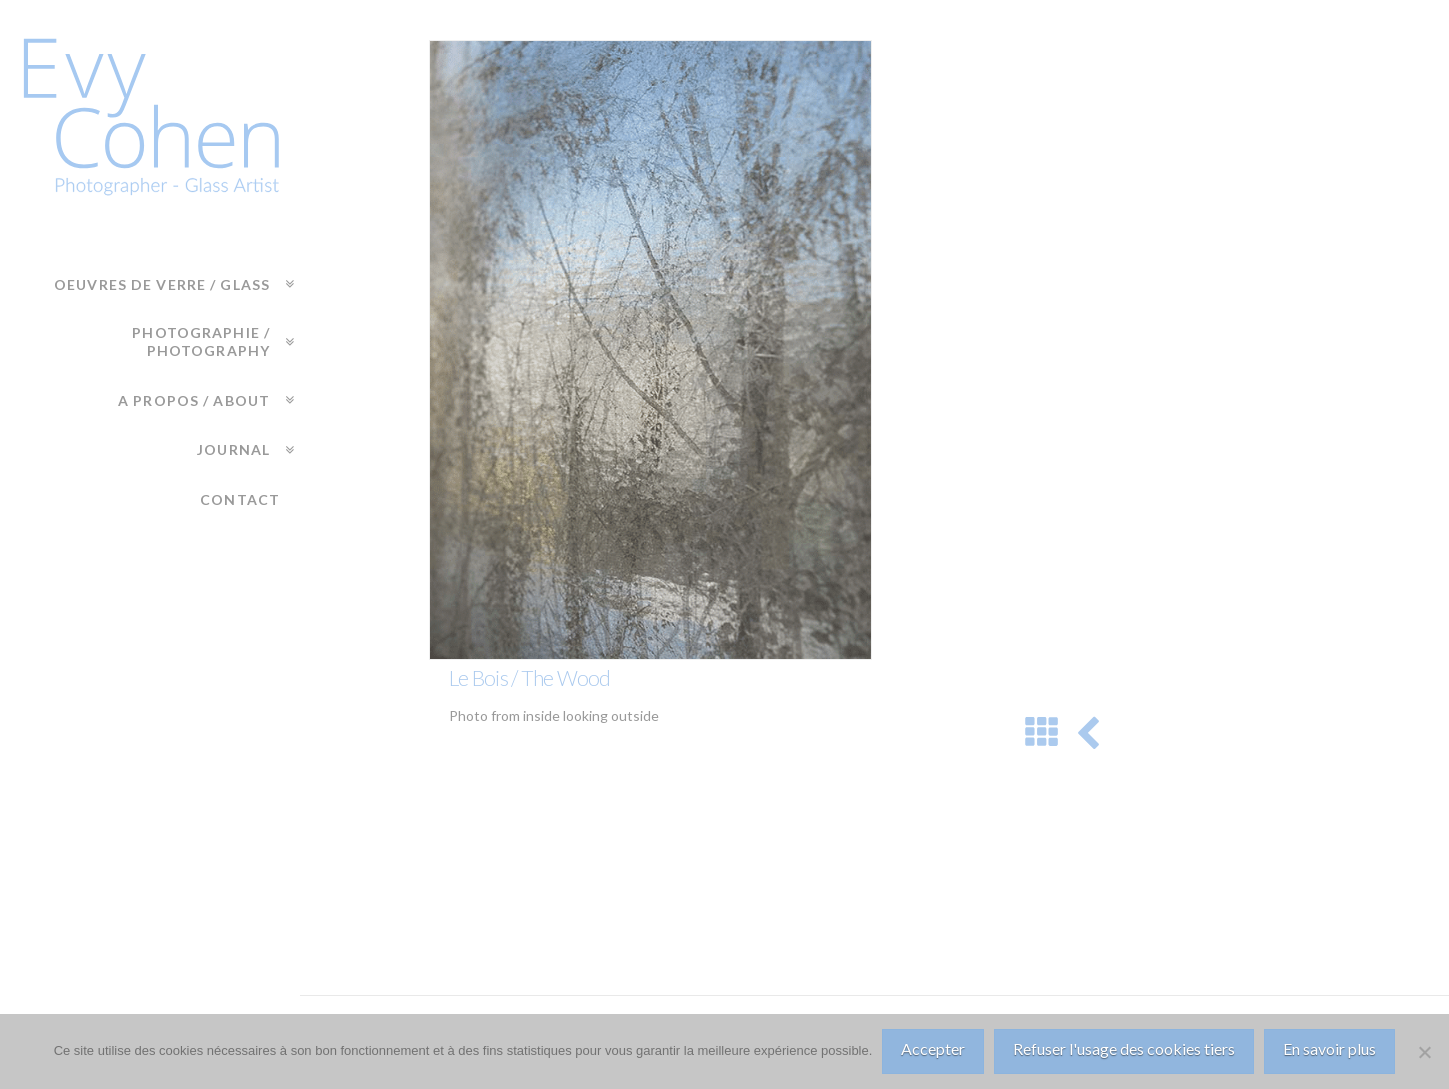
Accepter (933, 1048)
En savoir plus (1329, 1048)
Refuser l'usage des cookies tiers (1124, 1048)
